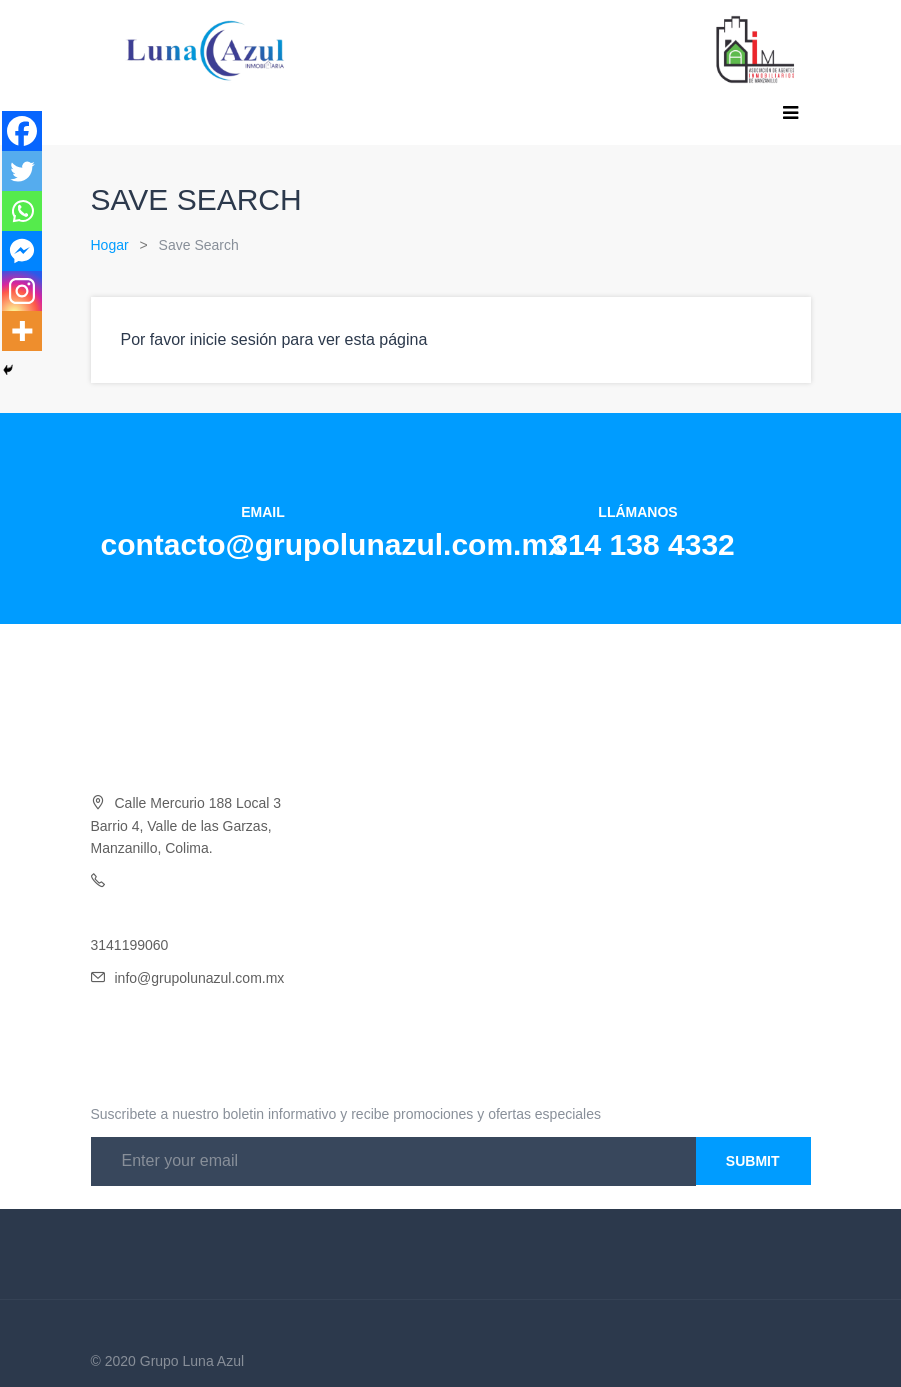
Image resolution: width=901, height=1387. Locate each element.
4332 (228, 881)
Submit (753, 1161)
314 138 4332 (643, 544)
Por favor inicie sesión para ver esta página (274, 339)
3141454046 (130, 913)
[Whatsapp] (22, 211)
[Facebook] (22, 131)
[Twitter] (22, 171)
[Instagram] (22, 291)
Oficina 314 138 (164, 881)
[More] (22, 331)
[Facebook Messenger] (22, 251)
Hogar (110, 245)
